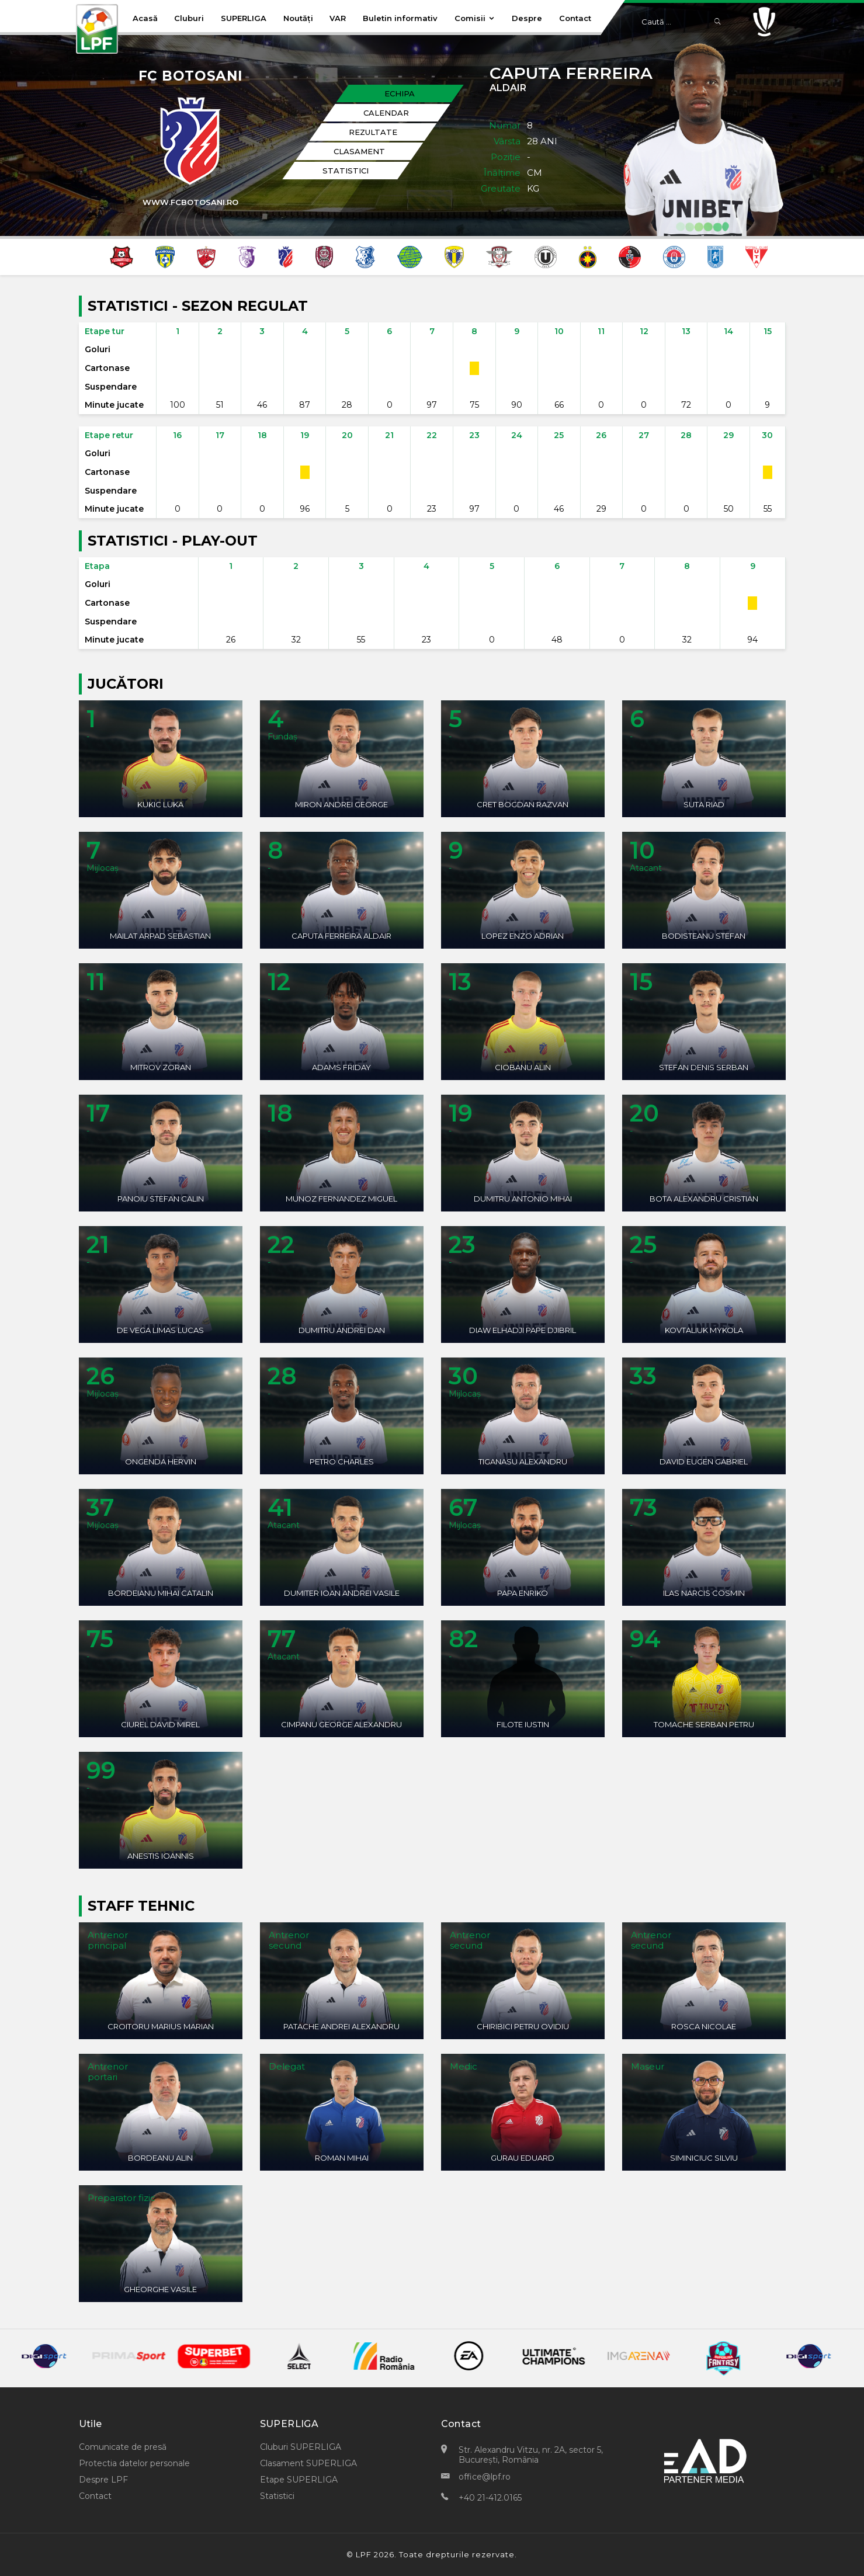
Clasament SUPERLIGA (308, 2463)
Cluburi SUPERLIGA (300, 2447)
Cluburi (189, 18)
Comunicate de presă (122, 2447)
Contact (575, 18)
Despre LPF (103, 2479)
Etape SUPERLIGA (299, 2479)
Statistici (277, 2496)
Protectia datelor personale (134, 2463)
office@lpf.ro (485, 2476)
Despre (527, 18)
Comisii (474, 18)
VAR (337, 18)
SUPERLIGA (243, 18)
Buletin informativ (400, 18)
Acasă (145, 18)
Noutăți (298, 18)
